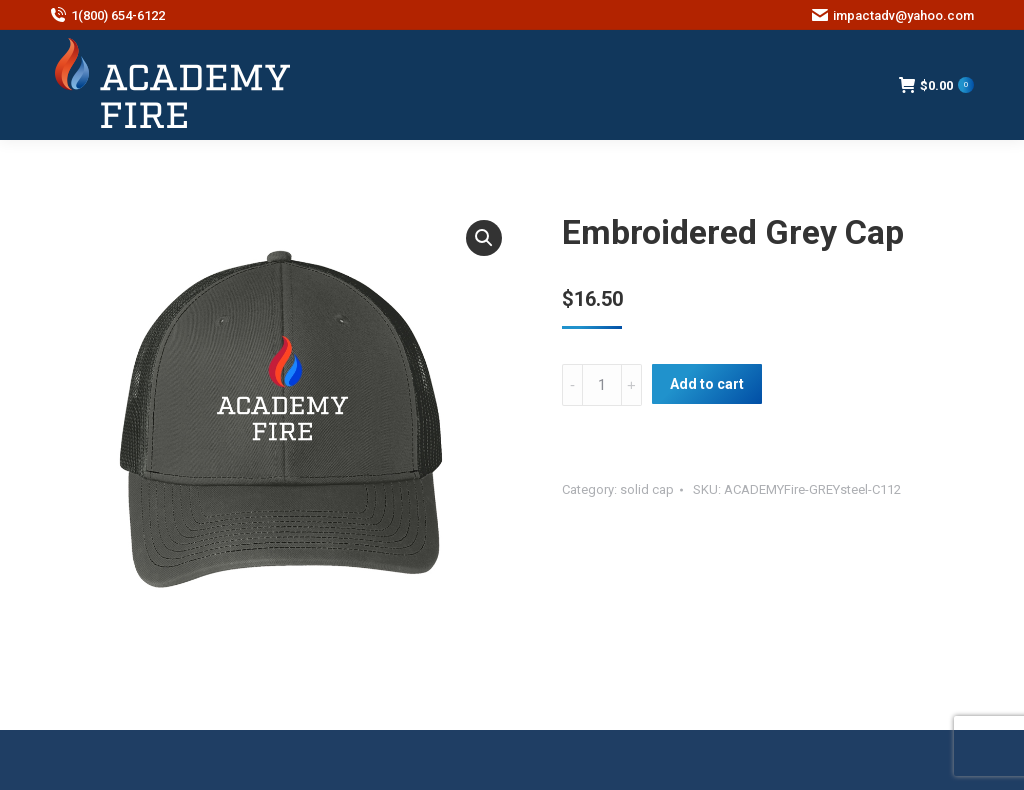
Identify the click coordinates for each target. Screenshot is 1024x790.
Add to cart (707, 384)
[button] (484, 238)
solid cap (647, 489)
